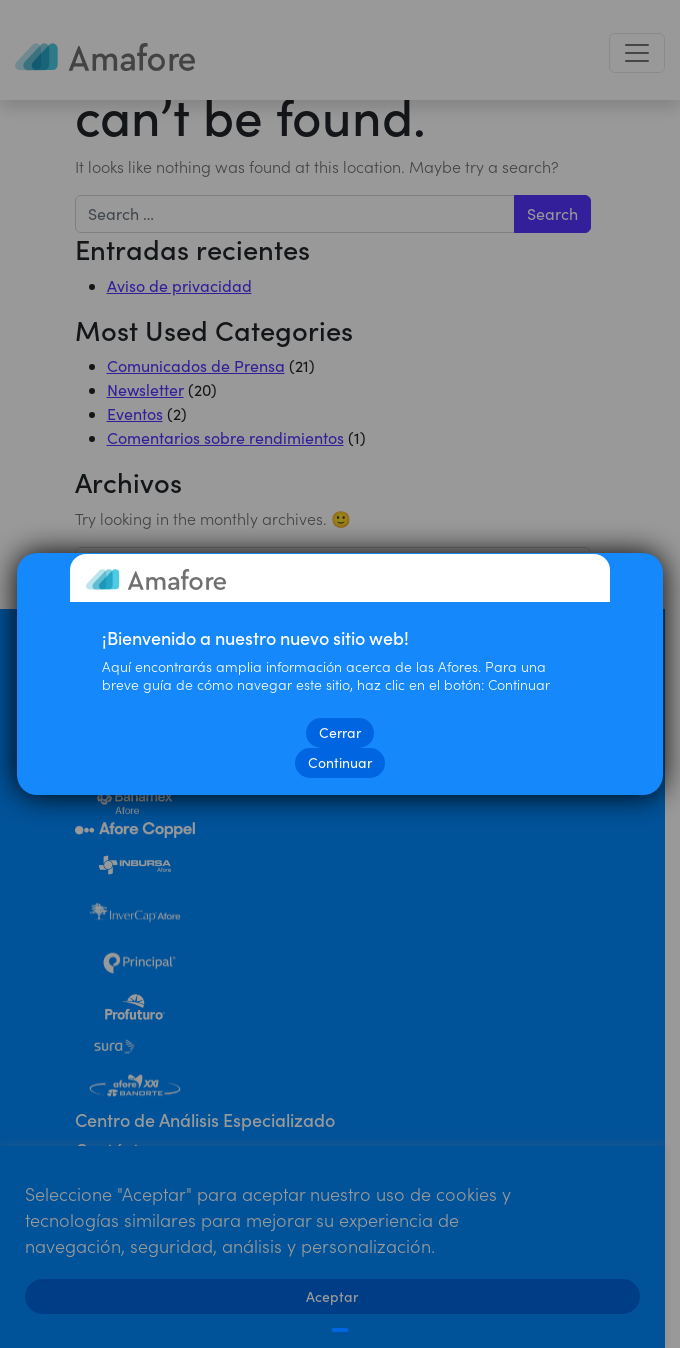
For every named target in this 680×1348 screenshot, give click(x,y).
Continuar (340, 762)
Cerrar (340, 732)
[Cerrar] (340, 1330)
